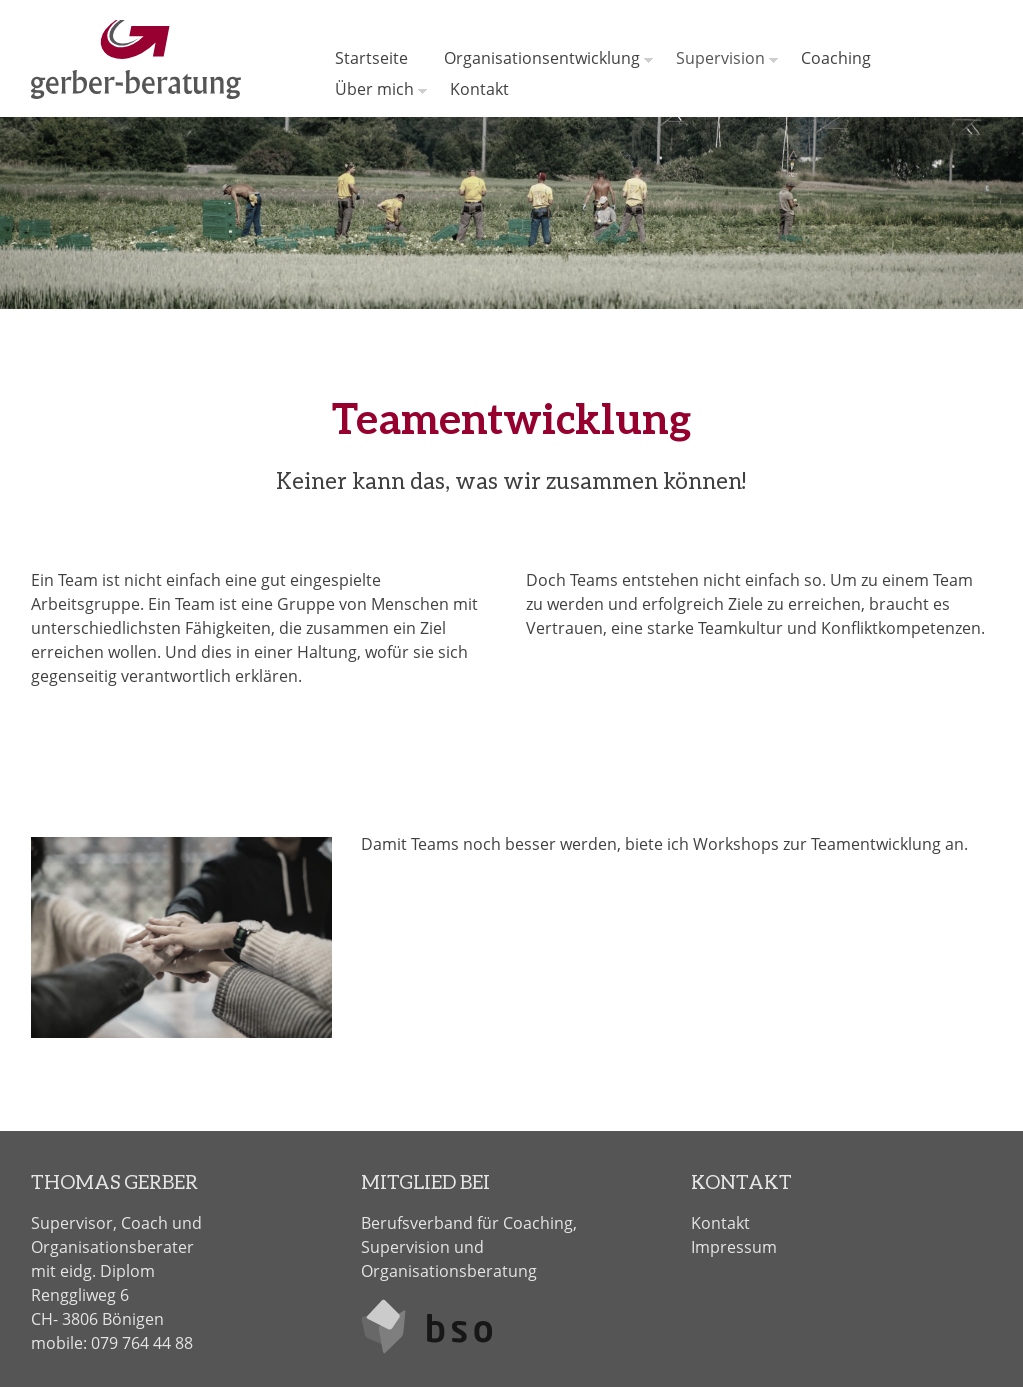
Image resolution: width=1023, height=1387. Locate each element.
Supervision (720, 58)
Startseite (371, 58)
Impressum (734, 1247)
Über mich (374, 89)
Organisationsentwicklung (542, 58)
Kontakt (479, 89)
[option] (511, 213)
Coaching (836, 58)
